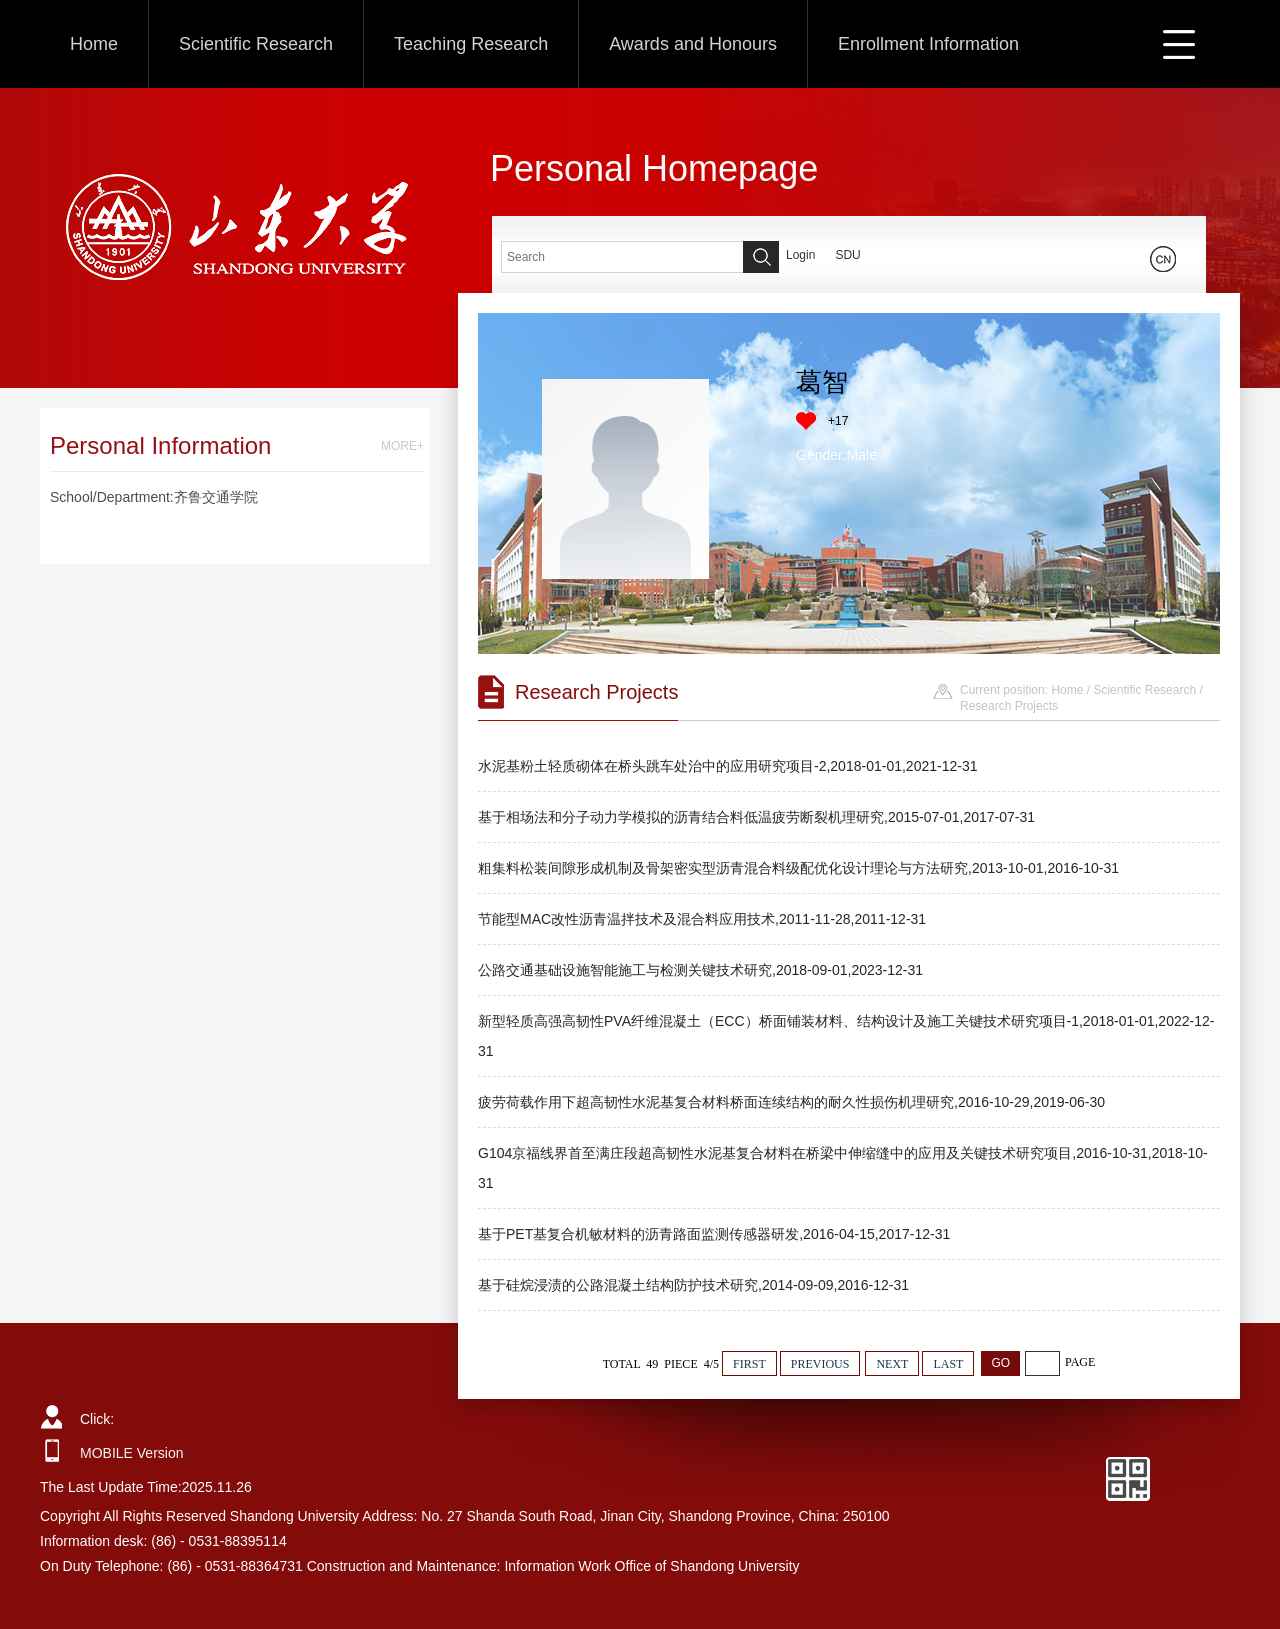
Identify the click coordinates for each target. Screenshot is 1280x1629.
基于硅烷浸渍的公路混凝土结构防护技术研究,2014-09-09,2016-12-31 (693, 1285)
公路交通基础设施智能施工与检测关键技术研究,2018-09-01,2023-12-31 (700, 970)
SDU (847, 255)
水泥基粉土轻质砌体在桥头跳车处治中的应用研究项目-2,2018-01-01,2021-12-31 (727, 766)
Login (800, 255)
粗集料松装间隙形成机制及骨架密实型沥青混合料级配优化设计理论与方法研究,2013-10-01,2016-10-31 (798, 868)
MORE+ (402, 446)
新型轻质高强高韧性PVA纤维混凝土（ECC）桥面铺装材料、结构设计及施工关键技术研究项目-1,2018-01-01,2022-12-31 (846, 1036)
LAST (948, 1364)
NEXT (892, 1364)
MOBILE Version (132, 1453)
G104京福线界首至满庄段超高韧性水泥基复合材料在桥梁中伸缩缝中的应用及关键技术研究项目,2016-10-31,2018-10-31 (843, 1168)
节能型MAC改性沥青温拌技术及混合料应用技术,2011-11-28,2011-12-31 (702, 919)
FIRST (749, 1364)
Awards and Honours (693, 44)
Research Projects (1009, 706)
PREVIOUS (820, 1364)
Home (94, 44)
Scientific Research (256, 44)
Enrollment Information (928, 44)
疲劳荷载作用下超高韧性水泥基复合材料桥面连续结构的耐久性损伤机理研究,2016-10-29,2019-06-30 (791, 1102)
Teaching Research (471, 44)
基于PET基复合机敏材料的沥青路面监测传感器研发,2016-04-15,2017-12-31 (714, 1234)
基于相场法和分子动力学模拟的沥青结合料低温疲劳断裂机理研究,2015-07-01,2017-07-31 (756, 817)
